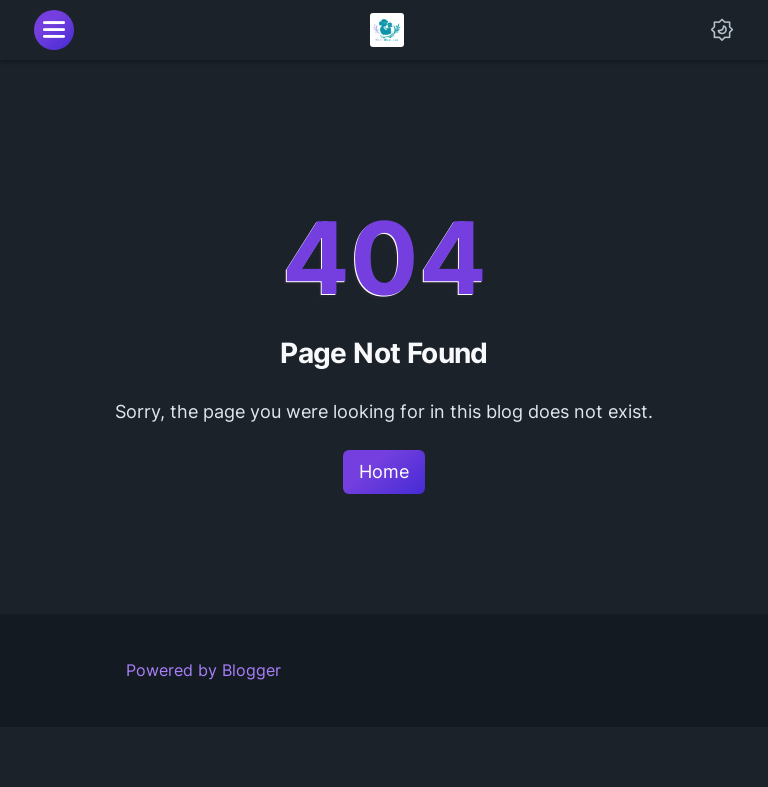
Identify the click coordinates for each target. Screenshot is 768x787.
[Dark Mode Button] (722, 30)
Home (384, 471)
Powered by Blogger (203, 670)
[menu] (54, 30)
